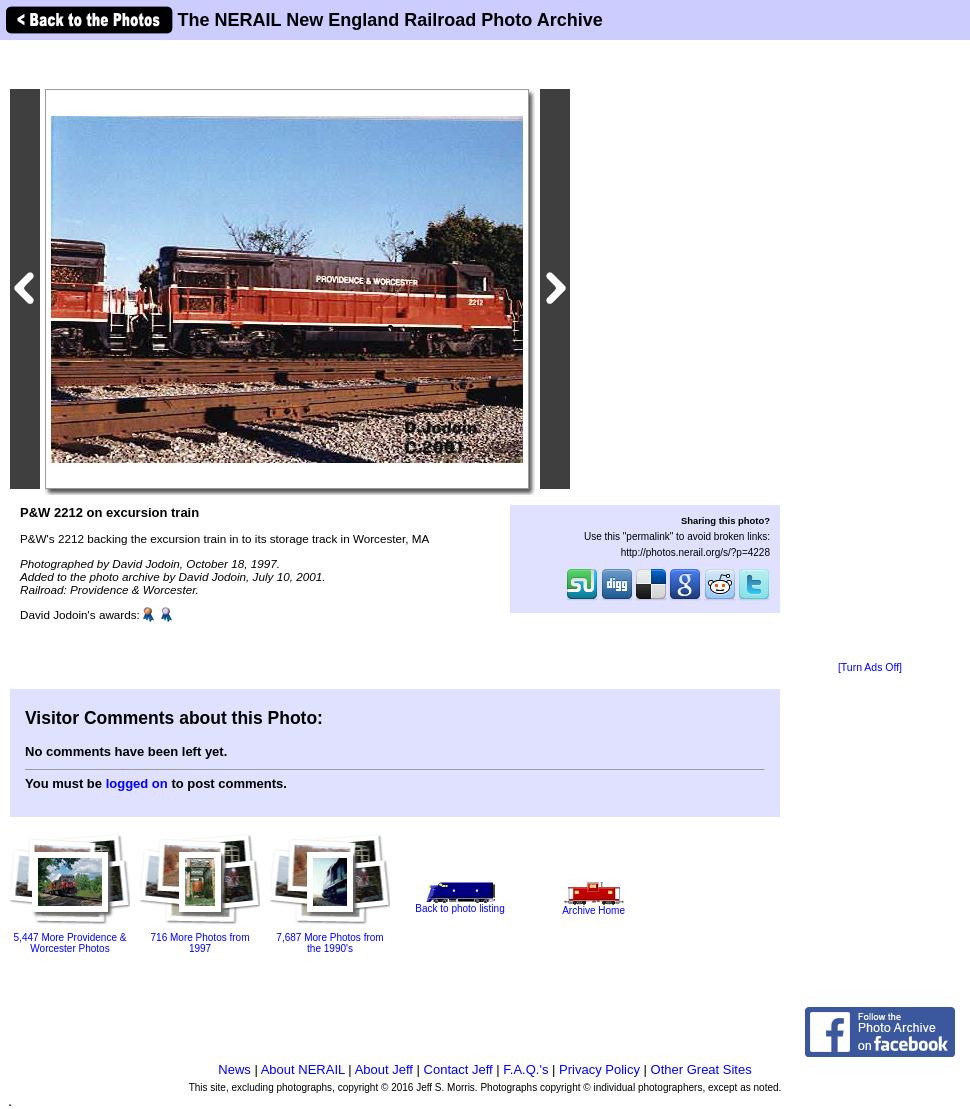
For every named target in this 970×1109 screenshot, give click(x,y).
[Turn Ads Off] (870, 667)
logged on (137, 783)
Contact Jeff (458, 1069)
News (234, 1069)
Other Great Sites (701, 1069)
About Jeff (384, 1069)
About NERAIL (303, 1069)
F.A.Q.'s (525, 1069)
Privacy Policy (599, 1069)
